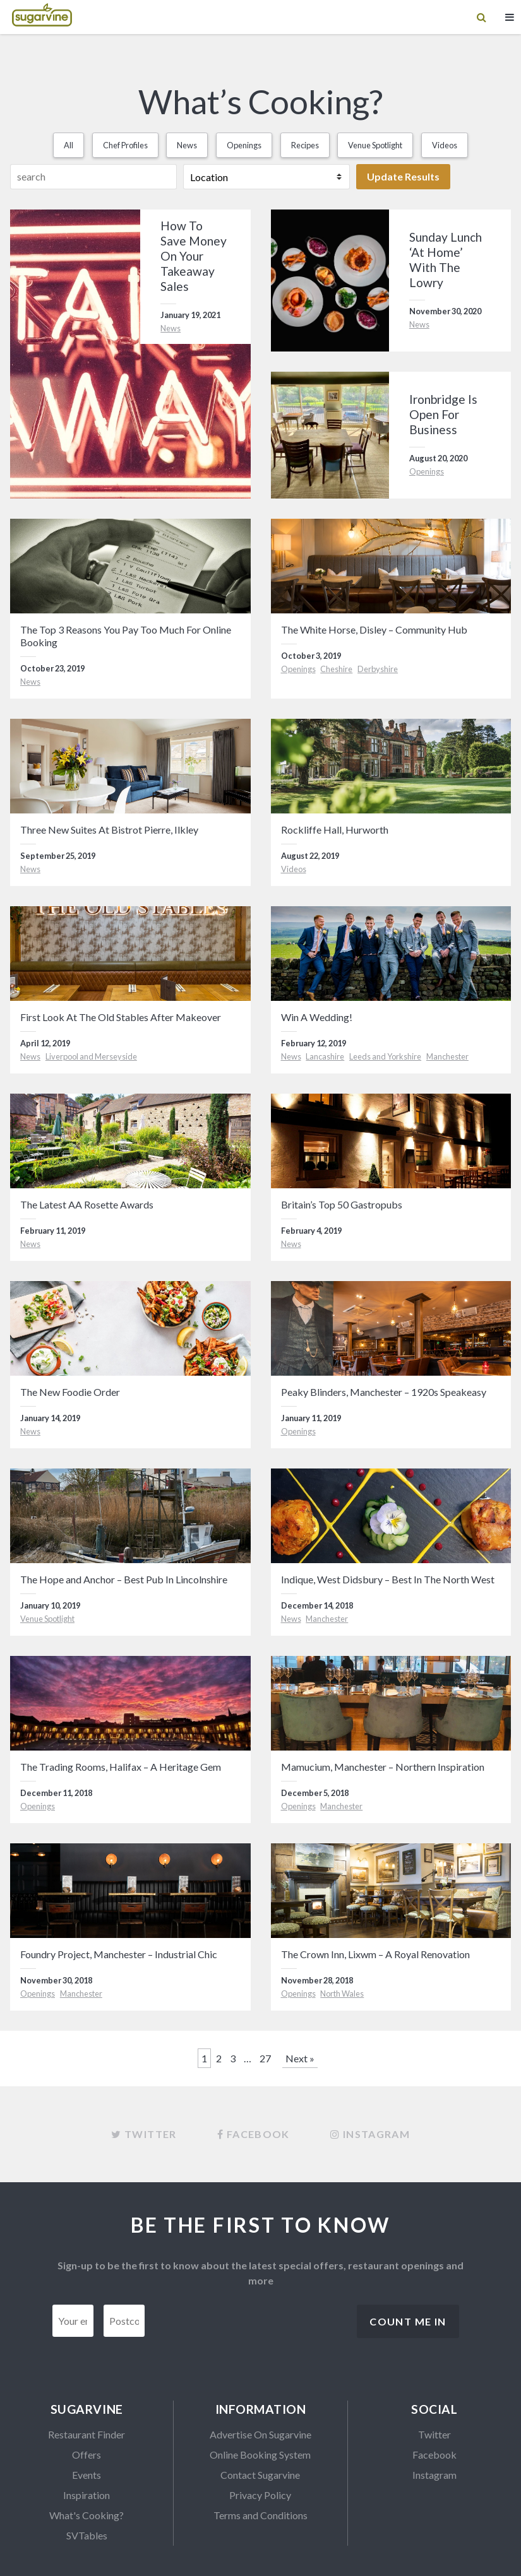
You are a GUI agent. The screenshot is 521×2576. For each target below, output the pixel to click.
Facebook (434, 2455)
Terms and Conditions (260, 2515)
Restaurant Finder (86, 2434)
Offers (86, 2455)
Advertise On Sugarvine (260, 2434)
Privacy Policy (260, 2495)
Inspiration (86, 2495)
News (187, 145)
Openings (244, 145)
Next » (299, 2058)
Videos (444, 145)
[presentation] (251, 2329)
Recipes (305, 145)
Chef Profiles (125, 145)
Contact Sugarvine (260, 2475)
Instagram (434, 2475)
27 (265, 2058)
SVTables (86, 2535)
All (68, 145)
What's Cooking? (86, 2515)
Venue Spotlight (375, 145)
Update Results (403, 176)
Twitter (434, 2434)
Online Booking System (260, 2455)
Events (86, 2475)
